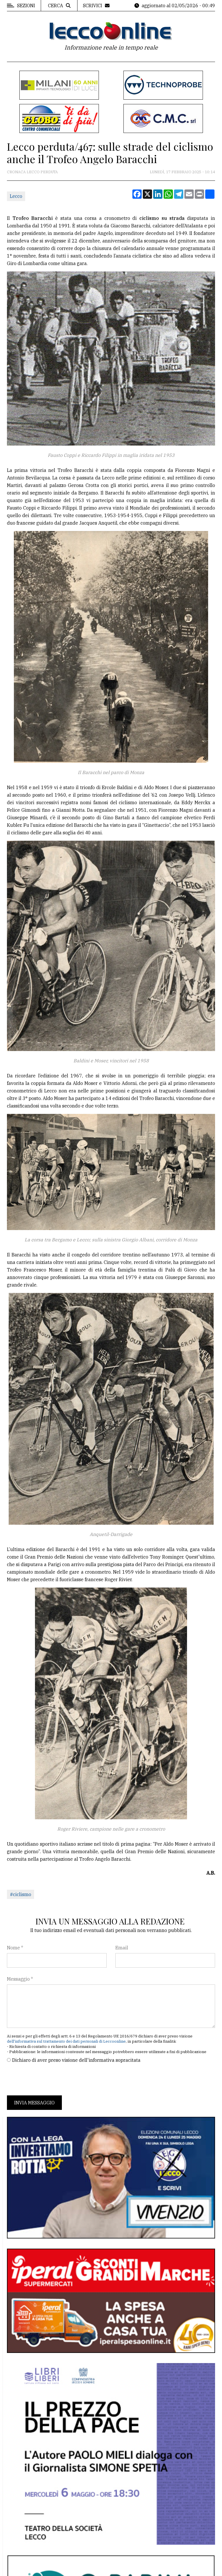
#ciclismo (20, 1894)
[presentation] (51, 2079)
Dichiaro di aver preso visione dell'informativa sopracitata (76, 2060)
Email (121, 1948)
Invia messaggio (34, 2103)
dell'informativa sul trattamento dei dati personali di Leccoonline (66, 2041)
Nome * (15, 1948)
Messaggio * (20, 1979)
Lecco (16, 196)
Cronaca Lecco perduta (32, 171)
